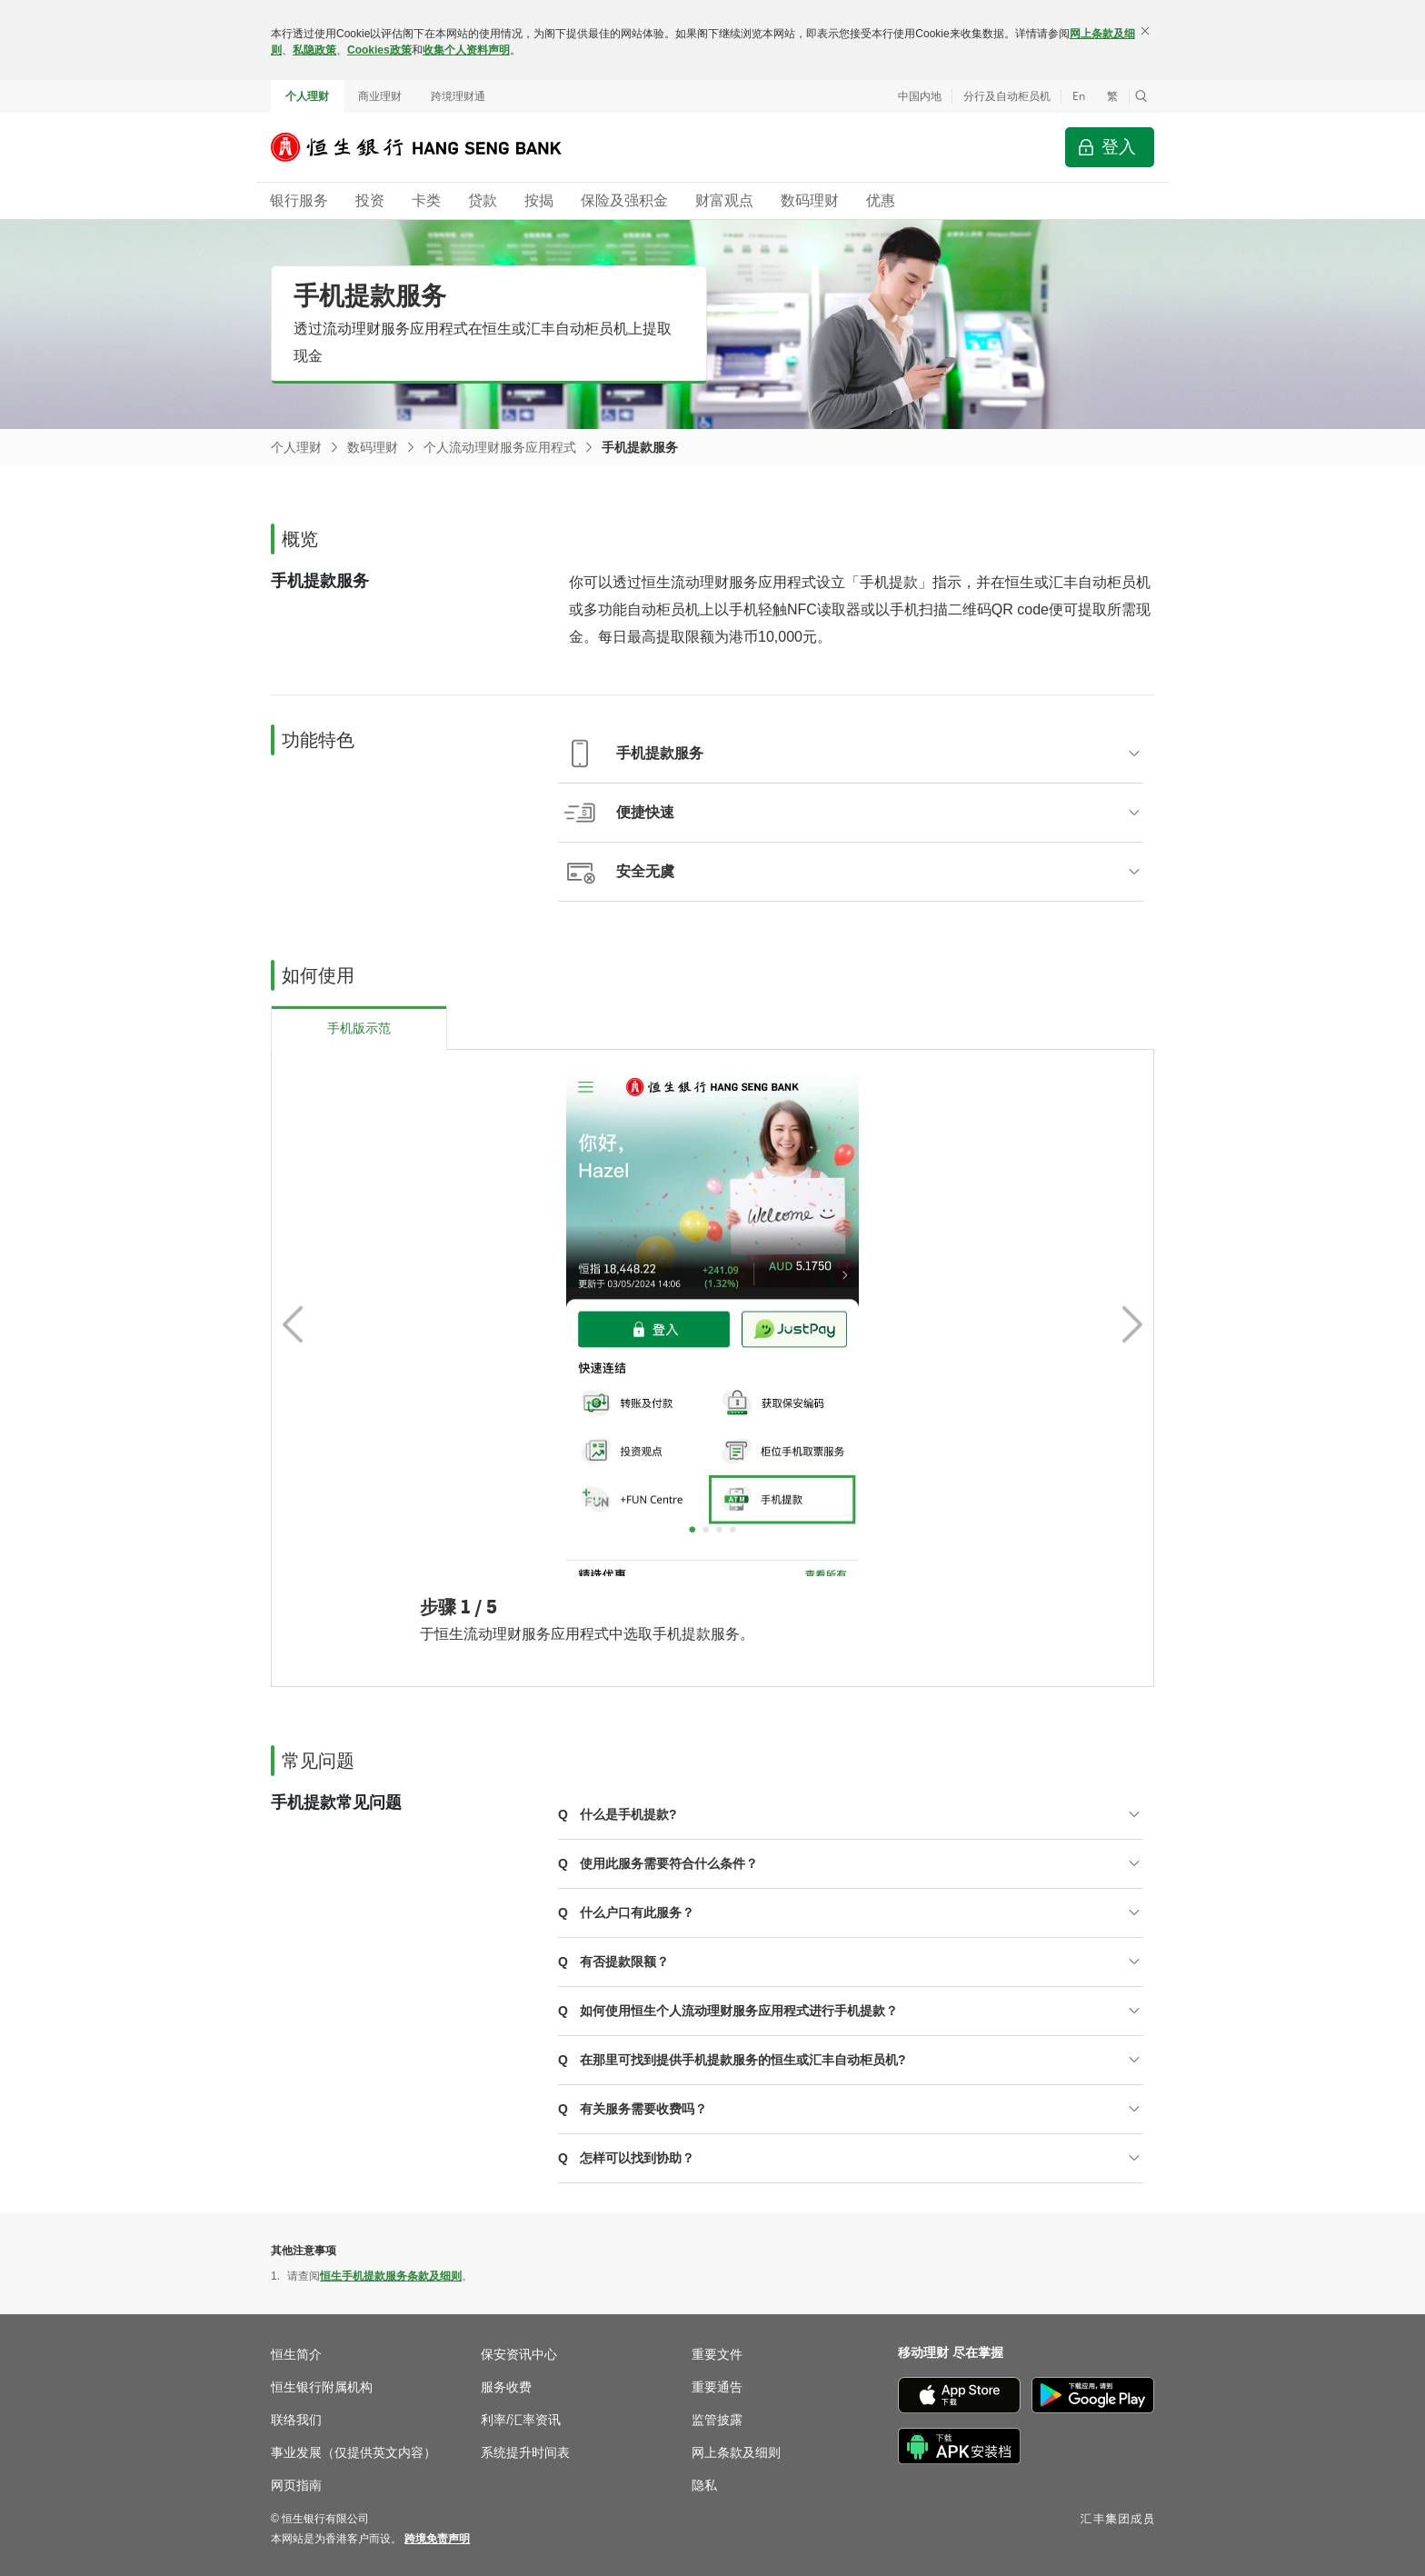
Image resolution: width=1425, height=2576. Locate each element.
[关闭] (1145, 31)
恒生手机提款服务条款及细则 (391, 2276)
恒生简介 (296, 2354)
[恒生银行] (430, 147)
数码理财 (372, 447)
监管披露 (717, 2419)
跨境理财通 (458, 96)
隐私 (704, 2485)
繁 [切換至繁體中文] (1112, 96)
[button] (1141, 96)
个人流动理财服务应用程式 (500, 447)
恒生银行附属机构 (322, 2387)
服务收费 (506, 2387)
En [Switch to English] (1078, 96)
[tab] (359, 1027)
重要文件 (717, 2354)
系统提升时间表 (525, 2452)
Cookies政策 (379, 50)
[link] (437, 2538)
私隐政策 (314, 50)
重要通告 (717, 2387)
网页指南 (296, 2485)
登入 (1118, 146)
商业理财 (380, 96)
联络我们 (296, 2419)
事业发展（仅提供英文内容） (353, 2452)
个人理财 (307, 96)
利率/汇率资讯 (521, 2419)
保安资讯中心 (519, 2354)
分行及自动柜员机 (1007, 96)
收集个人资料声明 (466, 50)
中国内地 (920, 96)
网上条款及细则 (736, 2452)
